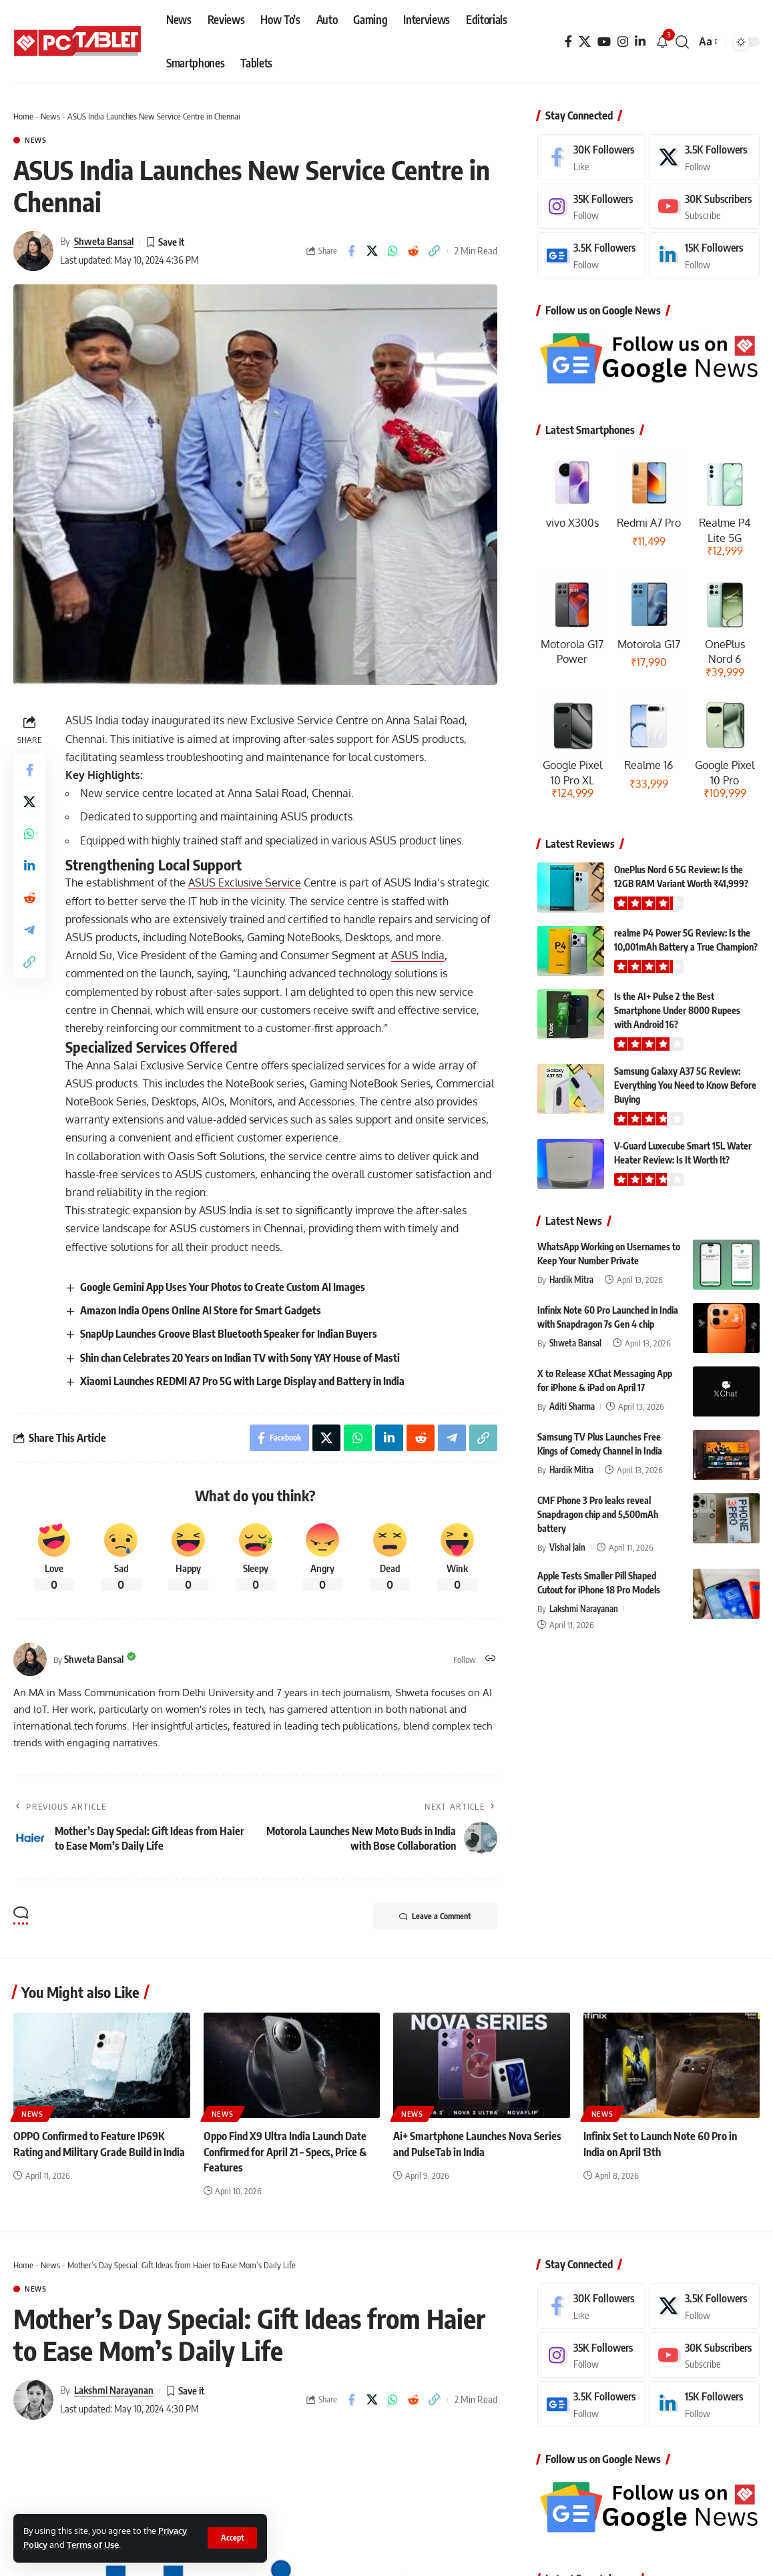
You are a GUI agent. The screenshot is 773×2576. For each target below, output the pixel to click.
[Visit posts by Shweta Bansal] (33, 251)
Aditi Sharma (572, 1406)
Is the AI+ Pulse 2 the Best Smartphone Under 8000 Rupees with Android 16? (677, 1010)
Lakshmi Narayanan (583, 1608)
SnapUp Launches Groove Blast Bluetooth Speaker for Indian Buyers (228, 1333)
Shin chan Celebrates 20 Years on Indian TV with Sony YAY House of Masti (240, 1357)
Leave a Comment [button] (435, 1916)
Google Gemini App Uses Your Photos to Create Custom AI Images (222, 1287)
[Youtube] (704, 207)
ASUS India (418, 955)
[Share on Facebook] (351, 251)
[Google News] (591, 255)
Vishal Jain (567, 1547)
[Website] (490, 1659)
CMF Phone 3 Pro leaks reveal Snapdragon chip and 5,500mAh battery (597, 1514)
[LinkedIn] (640, 41)
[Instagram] (622, 41)
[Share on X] (371, 251)
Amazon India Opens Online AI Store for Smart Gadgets (200, 1310)
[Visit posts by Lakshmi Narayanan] (33, 2400)
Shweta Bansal (104, 241)
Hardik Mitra (571, 1279)
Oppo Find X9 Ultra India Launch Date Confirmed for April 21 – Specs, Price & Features (285, 2151)
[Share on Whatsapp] (392, 251)
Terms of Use (93, 2544)
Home (23, 116)
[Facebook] (568, 41)
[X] (584, 41)
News (50, 116)
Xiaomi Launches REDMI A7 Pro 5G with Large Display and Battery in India (242, 1381)
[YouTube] (604, 41)
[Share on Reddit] (413, 251)
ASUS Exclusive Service (244, 882)
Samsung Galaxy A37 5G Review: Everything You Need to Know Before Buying (685, 1085)
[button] (232, 2538)
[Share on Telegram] (29, 930)
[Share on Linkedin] (29, 866)
